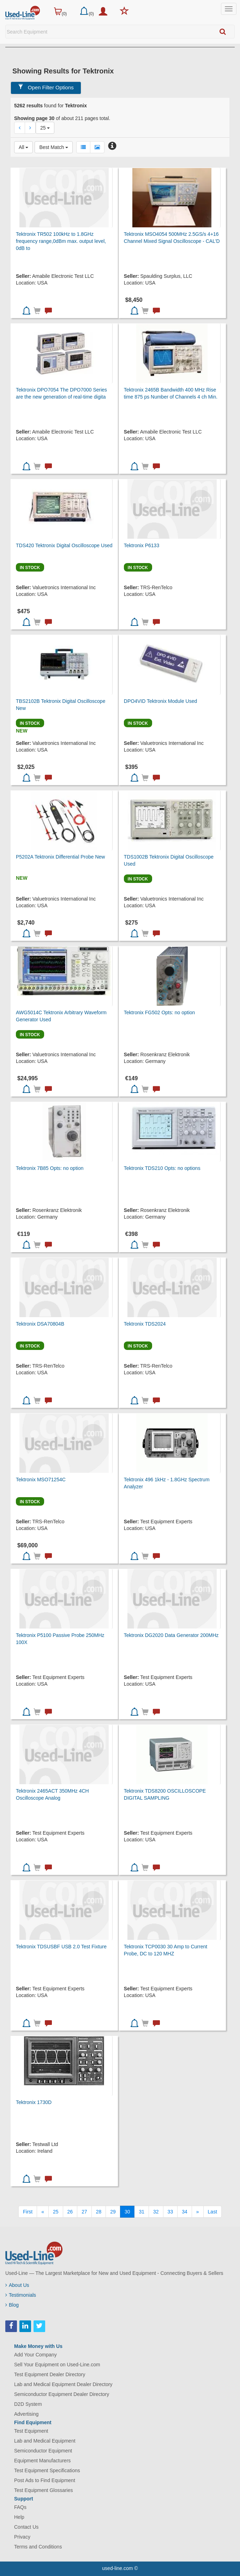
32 (156, 2212)
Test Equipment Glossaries (43, 2490)
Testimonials (20, 2295)
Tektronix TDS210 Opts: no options (162, 1168)
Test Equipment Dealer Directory (49, 2374)
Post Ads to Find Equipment (44, 2480)
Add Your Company (35, 2354)
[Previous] (43, 2212)
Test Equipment (31, 2431)
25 (56, 2212)
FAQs (20, 2507)
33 (170, 2212)
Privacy (22, 2537)
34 (184, 2212)
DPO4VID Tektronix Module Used (160, 701)
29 (113, 2212)
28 (99, 2212)
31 (141, 2212)
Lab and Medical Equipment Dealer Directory (63, 2384)
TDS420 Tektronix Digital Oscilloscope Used (64, 545)
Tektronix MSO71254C (41, 1479)
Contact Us (26, 2527)
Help (19, 2517)
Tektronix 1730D (34, 2102)
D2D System (28, 2404)
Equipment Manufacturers (42, 2460)
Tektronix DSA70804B (40, 1324)
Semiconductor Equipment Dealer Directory (61, 2394)
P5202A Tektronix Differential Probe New (60, 857)
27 (84, 2212)
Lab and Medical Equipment (45, 2441)
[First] (27, 2212)
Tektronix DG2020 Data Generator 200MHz (171, 1635)
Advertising (26, 2414)
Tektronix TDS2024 (145, 1324)
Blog (12, 2305)
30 (127, 2212)
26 (70, 2212)
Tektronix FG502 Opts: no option (159, 1012)
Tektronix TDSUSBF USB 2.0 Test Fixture (61, 1946)
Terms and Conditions (38, 2547)
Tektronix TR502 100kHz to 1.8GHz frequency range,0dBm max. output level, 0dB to (61, 241)
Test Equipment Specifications (47, 2470)
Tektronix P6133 (141, 545)
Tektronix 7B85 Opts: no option (49, 1168)
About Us (17, 2285)
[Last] (212, 2212)
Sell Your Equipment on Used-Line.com (57, 2364)
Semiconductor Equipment (43, 2451)
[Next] (198, 2212)
